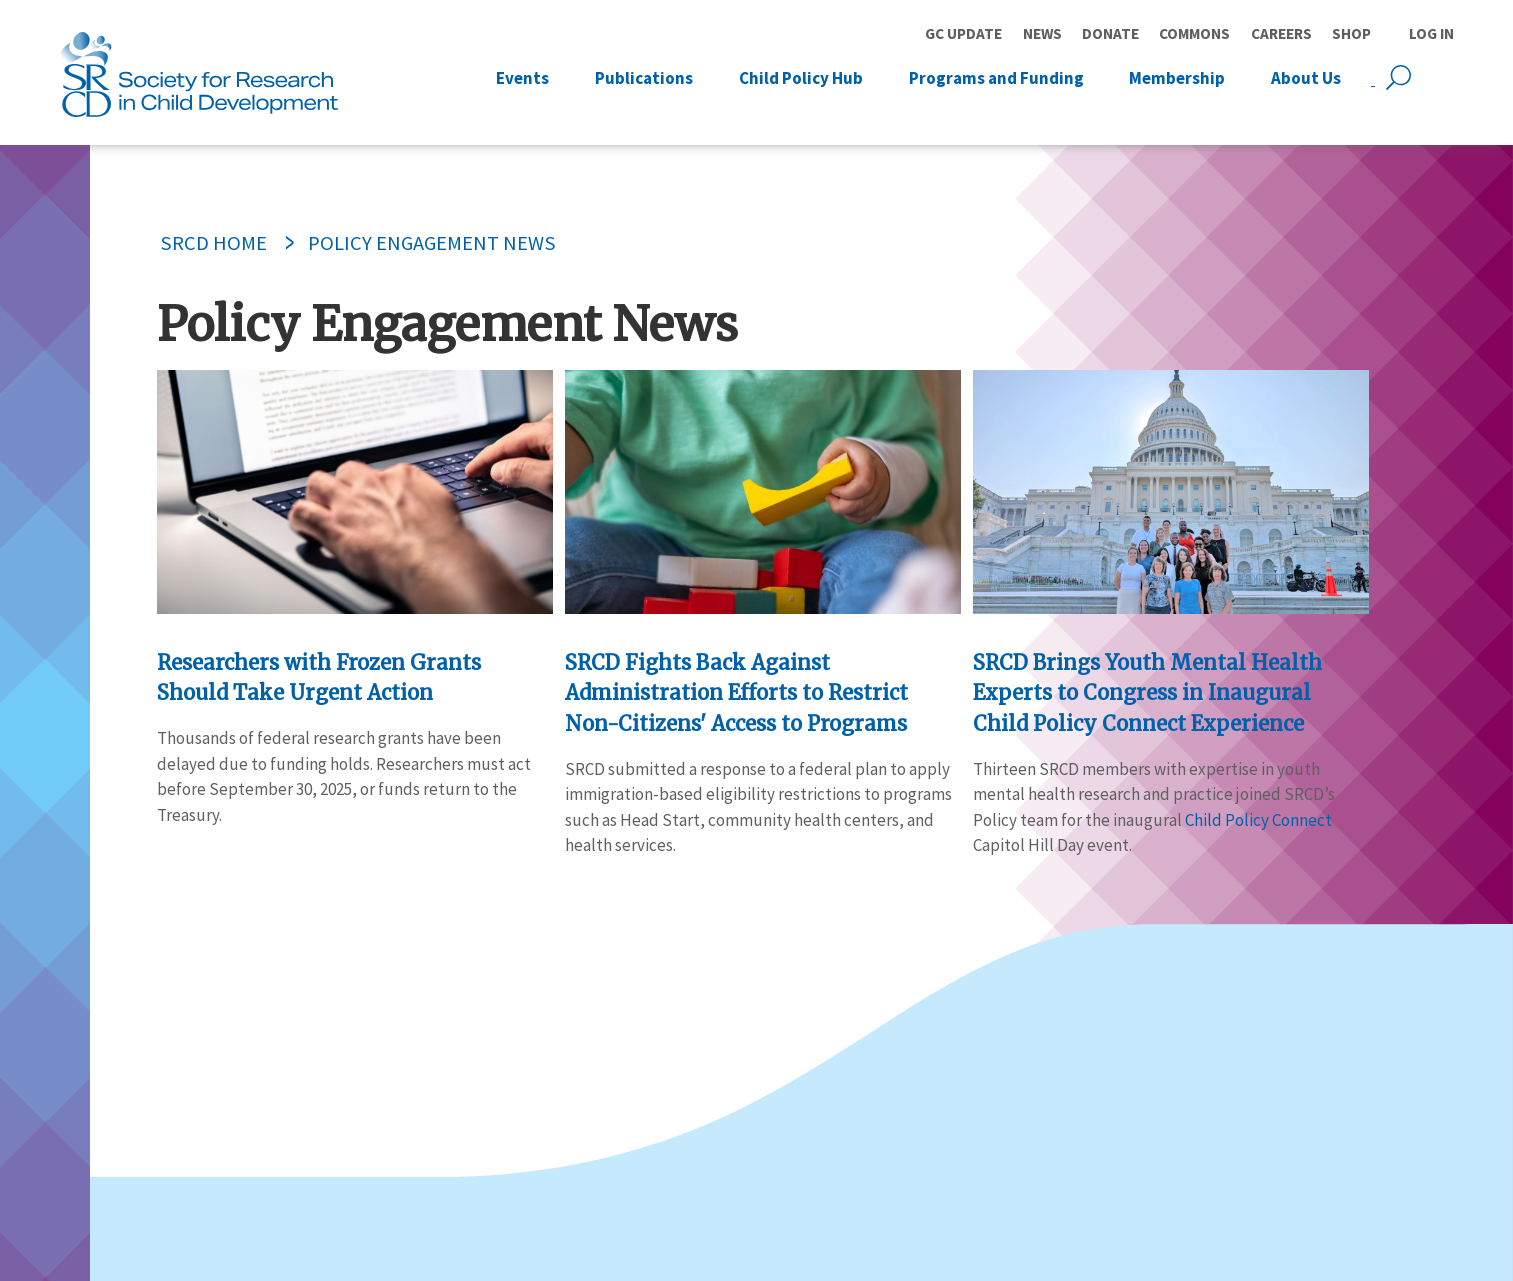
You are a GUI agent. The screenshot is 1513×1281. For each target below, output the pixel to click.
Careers (1281, 33)
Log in (1431, 33)
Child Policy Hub (801, 77)
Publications (644, 77)
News (1042, 33)
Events (522, 77)
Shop (1351, 33)
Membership (1177, 77)
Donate (1110, 33)
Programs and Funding (996, 77)
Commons (1194, 33)
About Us (1306, 77)
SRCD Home (213, 243)
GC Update (963, 33)
